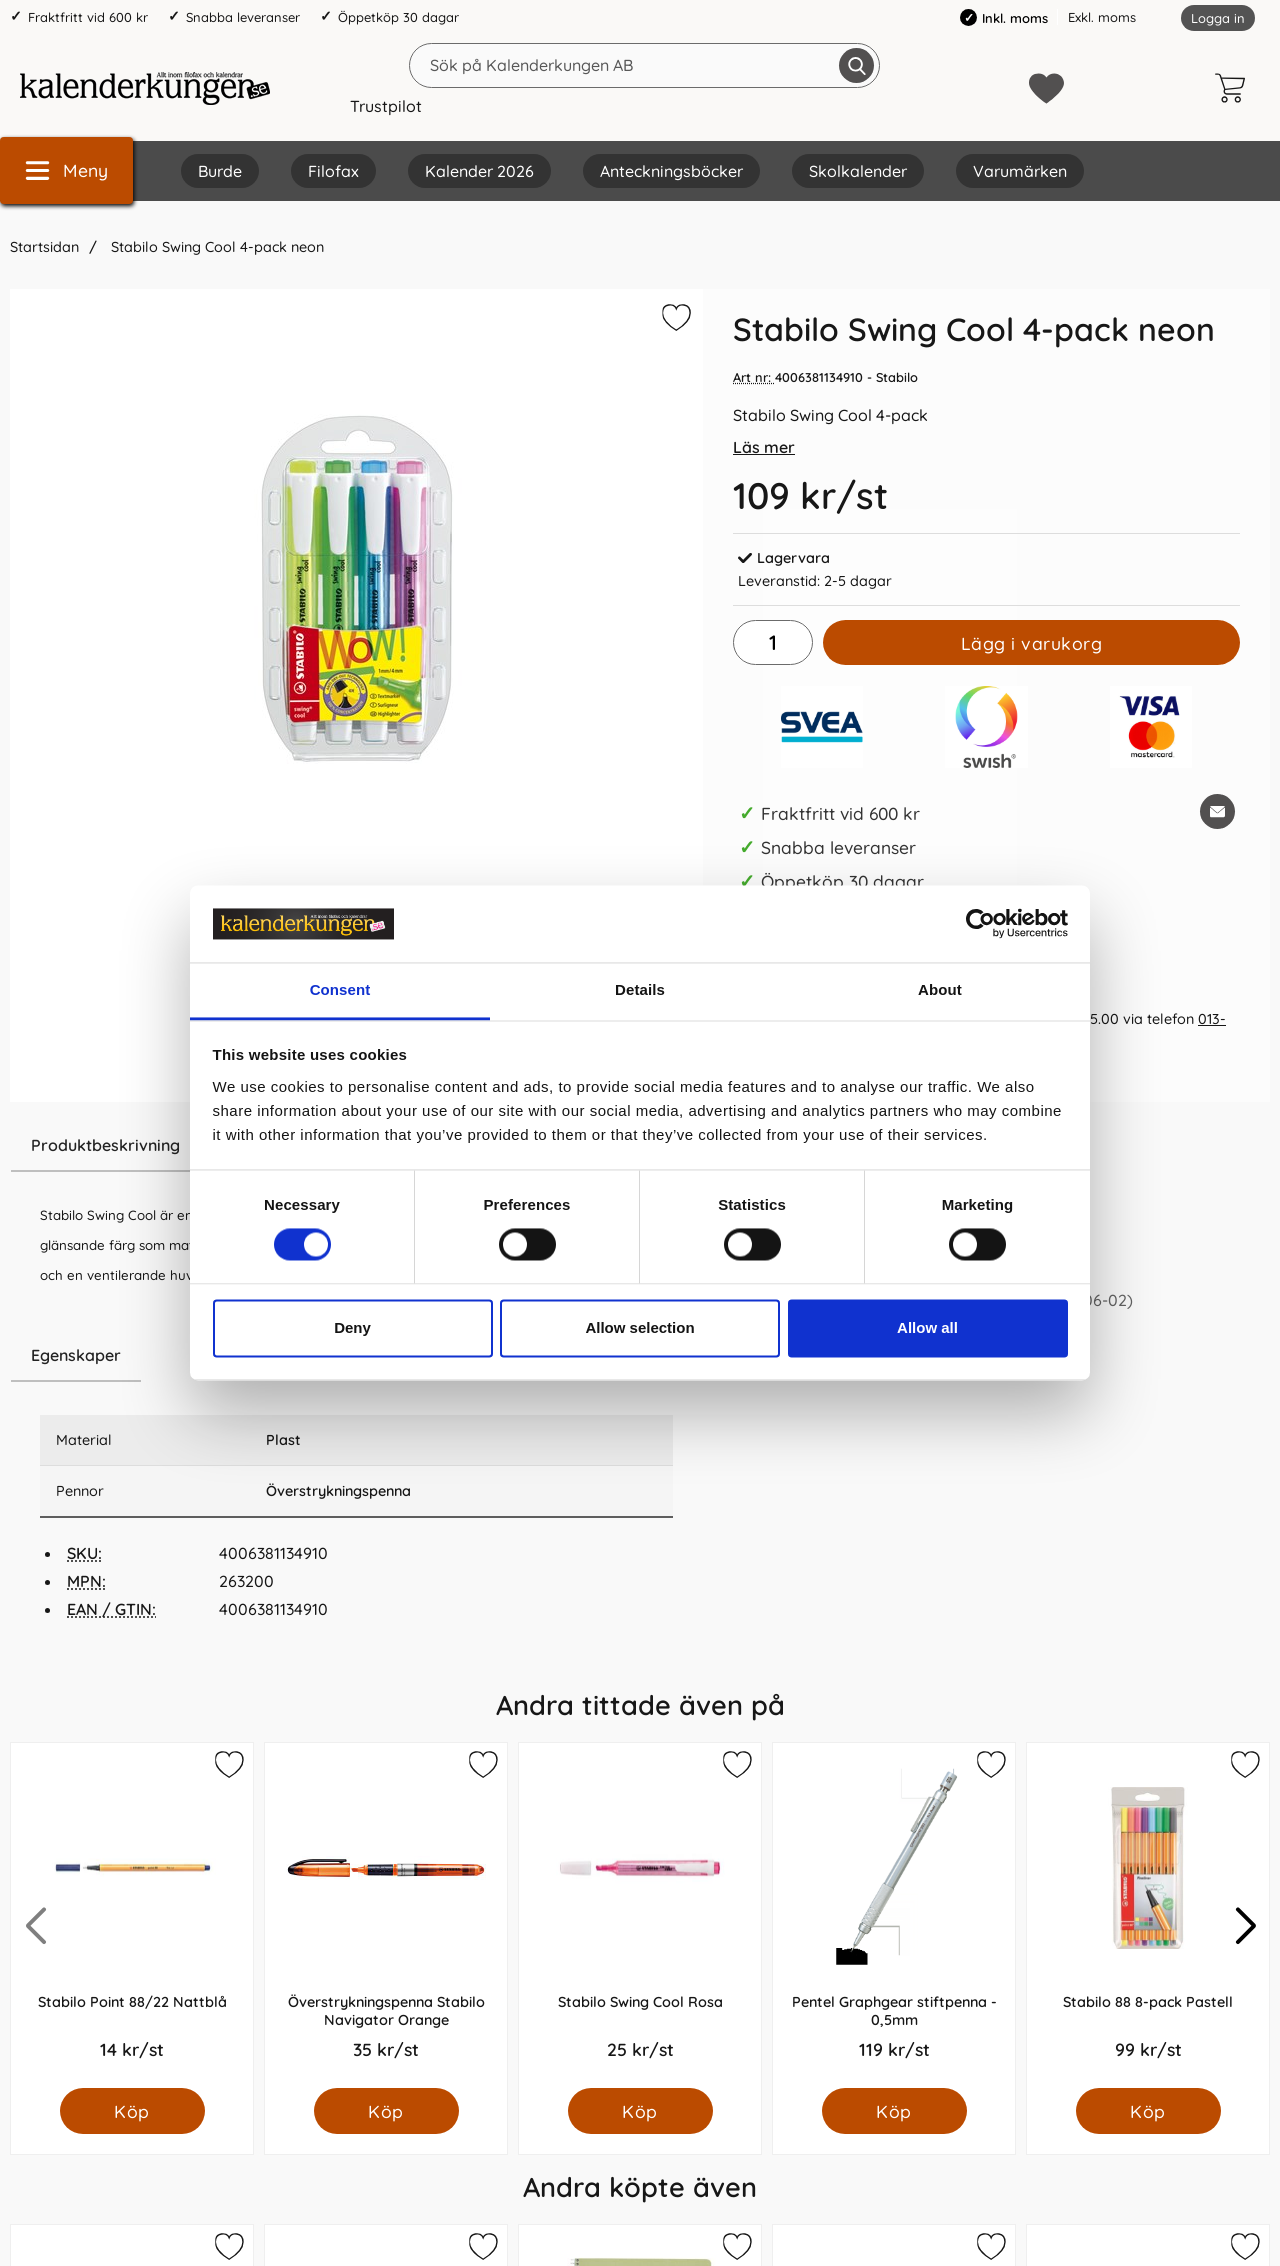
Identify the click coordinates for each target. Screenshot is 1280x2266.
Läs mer (764, 447)
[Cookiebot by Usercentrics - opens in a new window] (980, 924)
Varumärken (1020, 171)
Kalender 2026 (479, 171)
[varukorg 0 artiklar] (1235, 88)
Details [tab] (640, 989)
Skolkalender (858, 171)
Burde (220, 171)
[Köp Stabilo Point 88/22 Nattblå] (132, 2111)
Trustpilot (386, 106)
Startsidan (44, 247)
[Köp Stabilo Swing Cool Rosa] (640, 2111)
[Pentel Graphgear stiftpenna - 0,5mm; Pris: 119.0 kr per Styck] (894, 1915)
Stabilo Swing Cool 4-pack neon (215, 247)
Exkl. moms (1102, 17)
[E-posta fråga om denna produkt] (1217, 811)
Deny (352, 1327)
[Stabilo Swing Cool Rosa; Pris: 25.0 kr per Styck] (640, 1915)
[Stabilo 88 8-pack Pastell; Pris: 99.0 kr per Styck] (1148, 1915)
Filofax (333, 171)
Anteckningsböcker (671, 171)
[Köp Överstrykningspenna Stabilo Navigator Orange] (386, 2111)
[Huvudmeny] (66, 170)
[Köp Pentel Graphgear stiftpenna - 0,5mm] (894, 2111)
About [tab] (940, 989)
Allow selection (639, 1327)
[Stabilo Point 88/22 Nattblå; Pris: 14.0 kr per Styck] (132, 1915)
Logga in (1218, 18)
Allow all (927, 1327)
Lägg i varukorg (1032, 643)
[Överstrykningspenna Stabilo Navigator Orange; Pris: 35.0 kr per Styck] (386, 1915)
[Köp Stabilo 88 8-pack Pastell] (1148, 2111)
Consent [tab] (340, 989)
